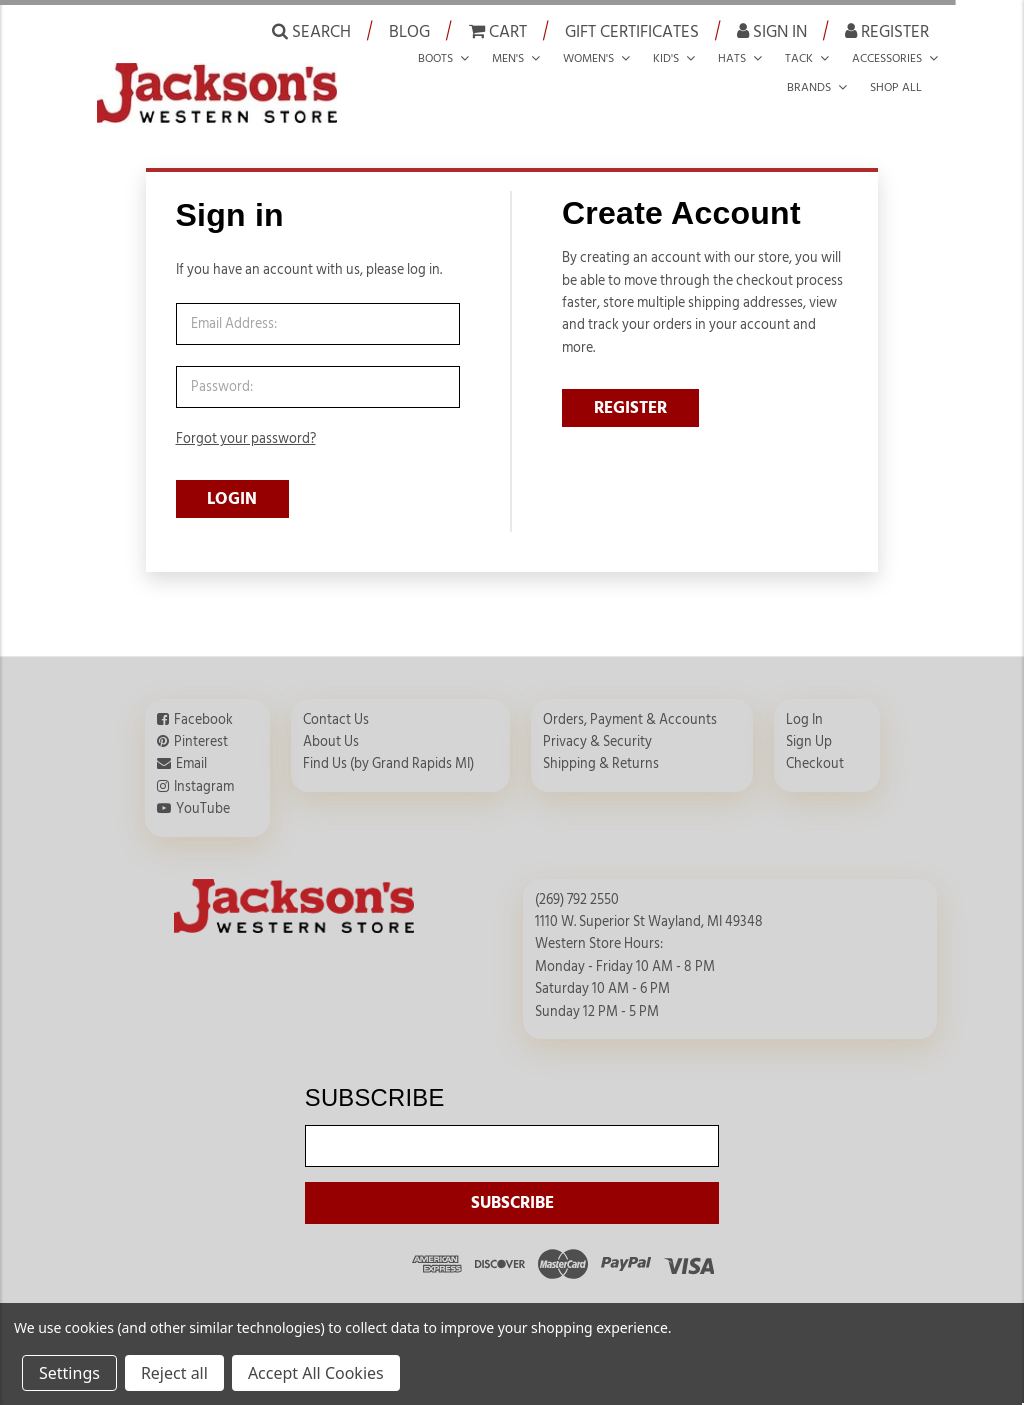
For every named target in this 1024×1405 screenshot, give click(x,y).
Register (887, 31)
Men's (508, 58)
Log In (804, 706)
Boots (435, 58)
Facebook (203, 706)
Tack (799, 58)
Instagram (204, 773)
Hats (732, 58)
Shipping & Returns (601, 750)
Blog (409, 31)
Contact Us (336, 706)
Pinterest (201, 728)
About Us (331, 728)
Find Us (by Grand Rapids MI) (388, 750)
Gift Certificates (632, 31)
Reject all (174, 1373)
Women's (588, 58)
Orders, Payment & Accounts (630, 706)
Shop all (896, 87)
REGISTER (630, 408)
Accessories (887, 58)
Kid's (666, 58)
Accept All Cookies (316, 1373)
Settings (69, 1373)
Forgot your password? (246, 439)
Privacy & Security (597, 728)
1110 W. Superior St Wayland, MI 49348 (649, 908)
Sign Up (809, 728)
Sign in (772, 31)
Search (311, 31)
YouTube (203, 795)
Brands (809, 87)
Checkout (815, 750)
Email (191, 750)
